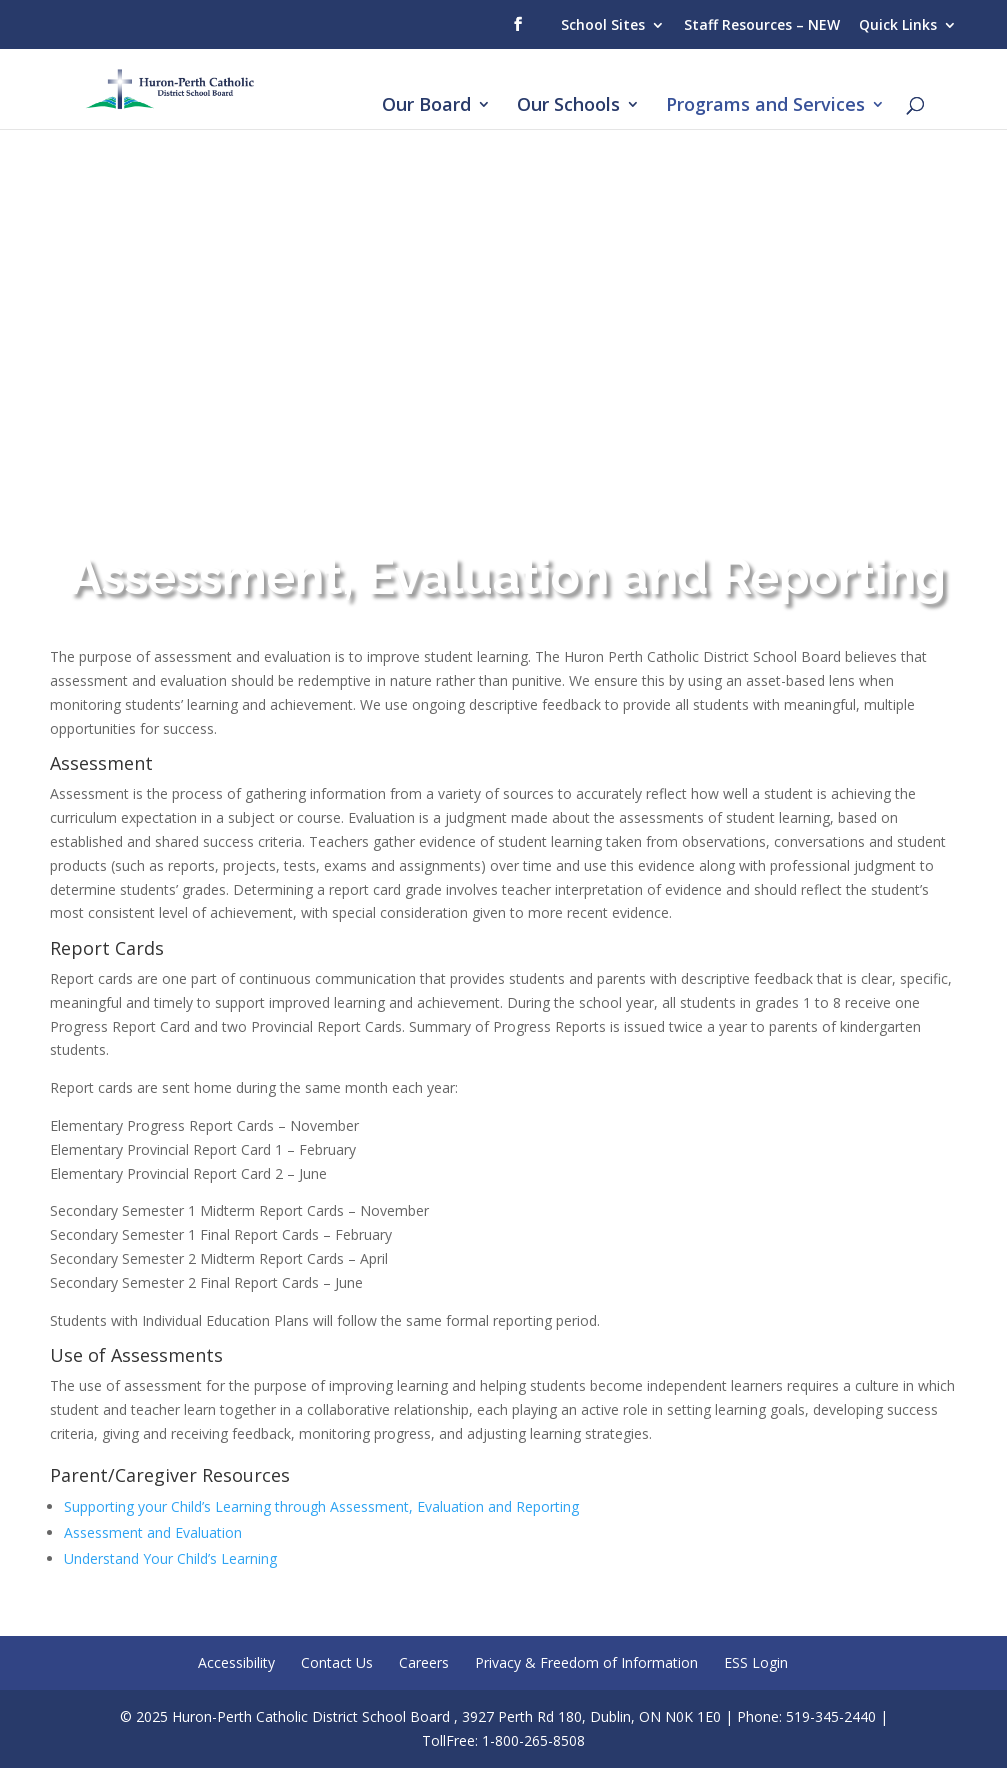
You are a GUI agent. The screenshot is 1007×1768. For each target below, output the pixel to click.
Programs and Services (765, 106)
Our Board (426, 106)
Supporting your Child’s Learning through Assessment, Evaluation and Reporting (321, 1506)
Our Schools (568, 106)
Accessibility (236, 1662)
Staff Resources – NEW (762, 24)
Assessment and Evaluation (153, 1532)
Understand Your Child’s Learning (170, 1558)
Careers (424, 1662)
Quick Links (898, 24)
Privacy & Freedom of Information (586, 1662)
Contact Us (337, 1662)
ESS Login (756, 1662)
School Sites (603, 24)
